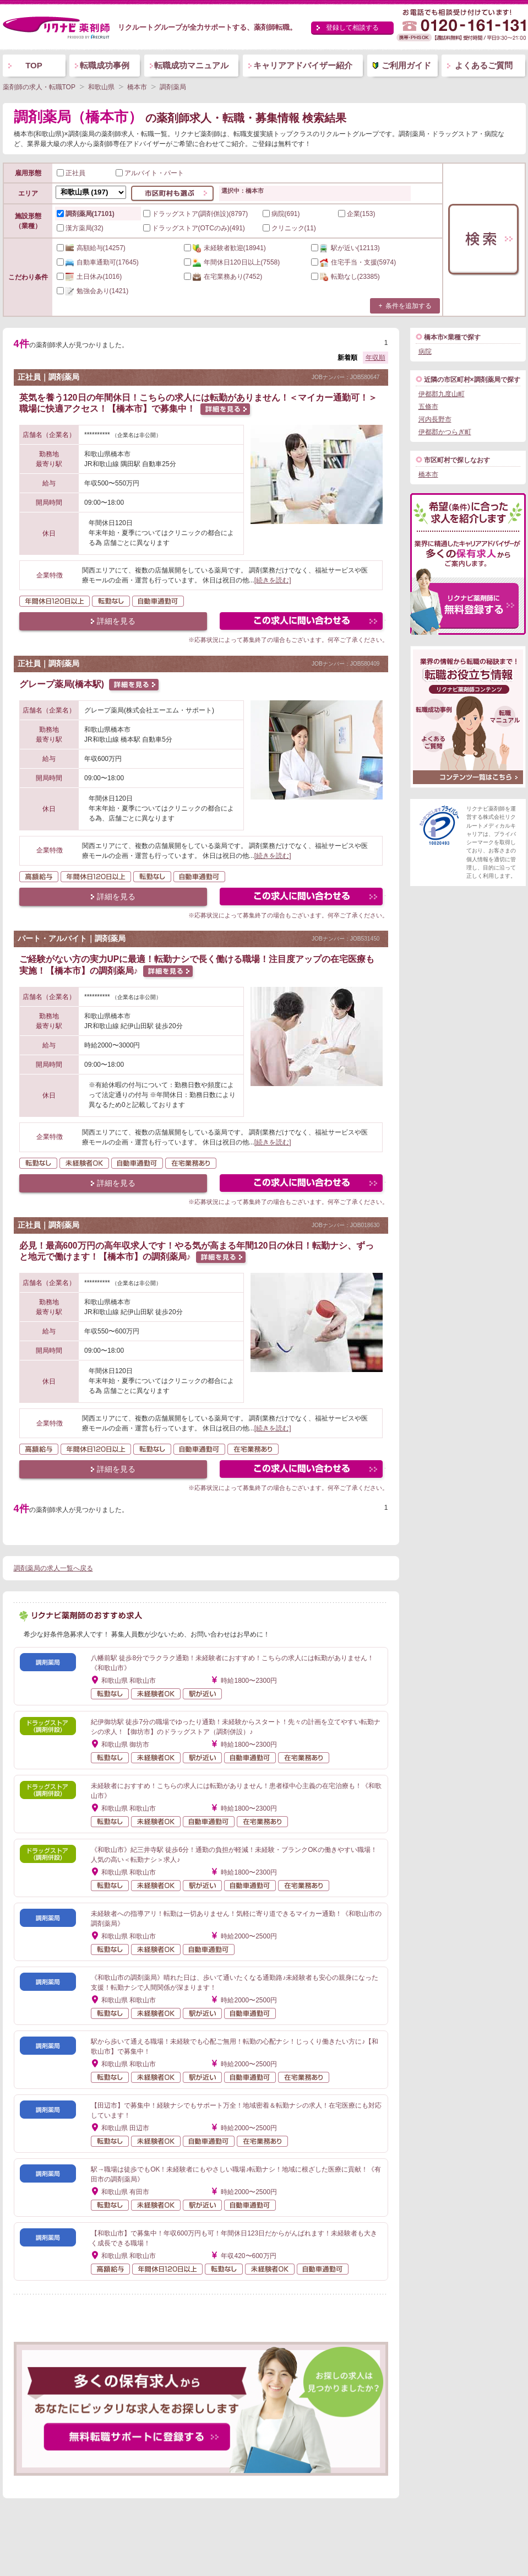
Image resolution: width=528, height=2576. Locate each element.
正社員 (71, 173)
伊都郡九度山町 (441, 394)
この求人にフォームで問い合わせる (302, 622)
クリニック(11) (289, 228)
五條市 (428, 407)
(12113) (345, 248)
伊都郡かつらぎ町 (444, 432)
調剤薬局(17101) (86, 214)
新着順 (347, 357)
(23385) (345, 276)
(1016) (89, 276)
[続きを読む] (272, 580)
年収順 (375, 357)
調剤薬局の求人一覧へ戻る (53, 1568)
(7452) (223, 276)
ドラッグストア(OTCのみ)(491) (194, 228)
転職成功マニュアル (191, 65)
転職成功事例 (104, 65)
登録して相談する (352, 27)
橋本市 (428, 474)
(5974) (353, 262)
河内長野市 (434, 419)
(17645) (98, 262)
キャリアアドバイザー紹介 (302, 65)
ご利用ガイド (406, 65)
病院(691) (281, 214)
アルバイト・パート (150, 173)
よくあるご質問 (484, 65)
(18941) (225, 248)
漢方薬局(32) (80, 228)
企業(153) (356, 214)
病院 (425, 351)
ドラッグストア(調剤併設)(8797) (195, 214)
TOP (33, 65)
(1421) (93, 291)
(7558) (232, 262)
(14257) (91, 248)
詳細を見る (116, 621)
